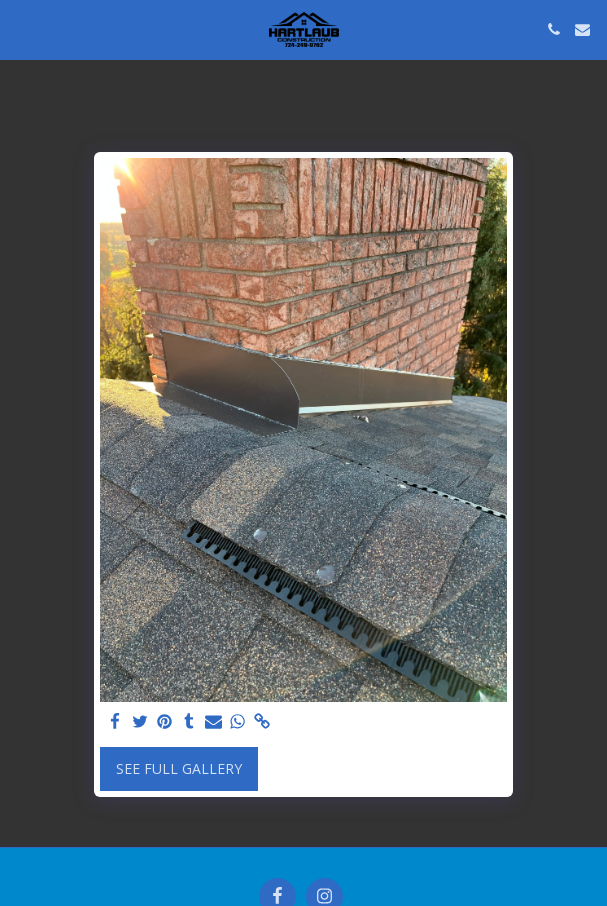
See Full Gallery (179, 768)
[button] (22, 28)
